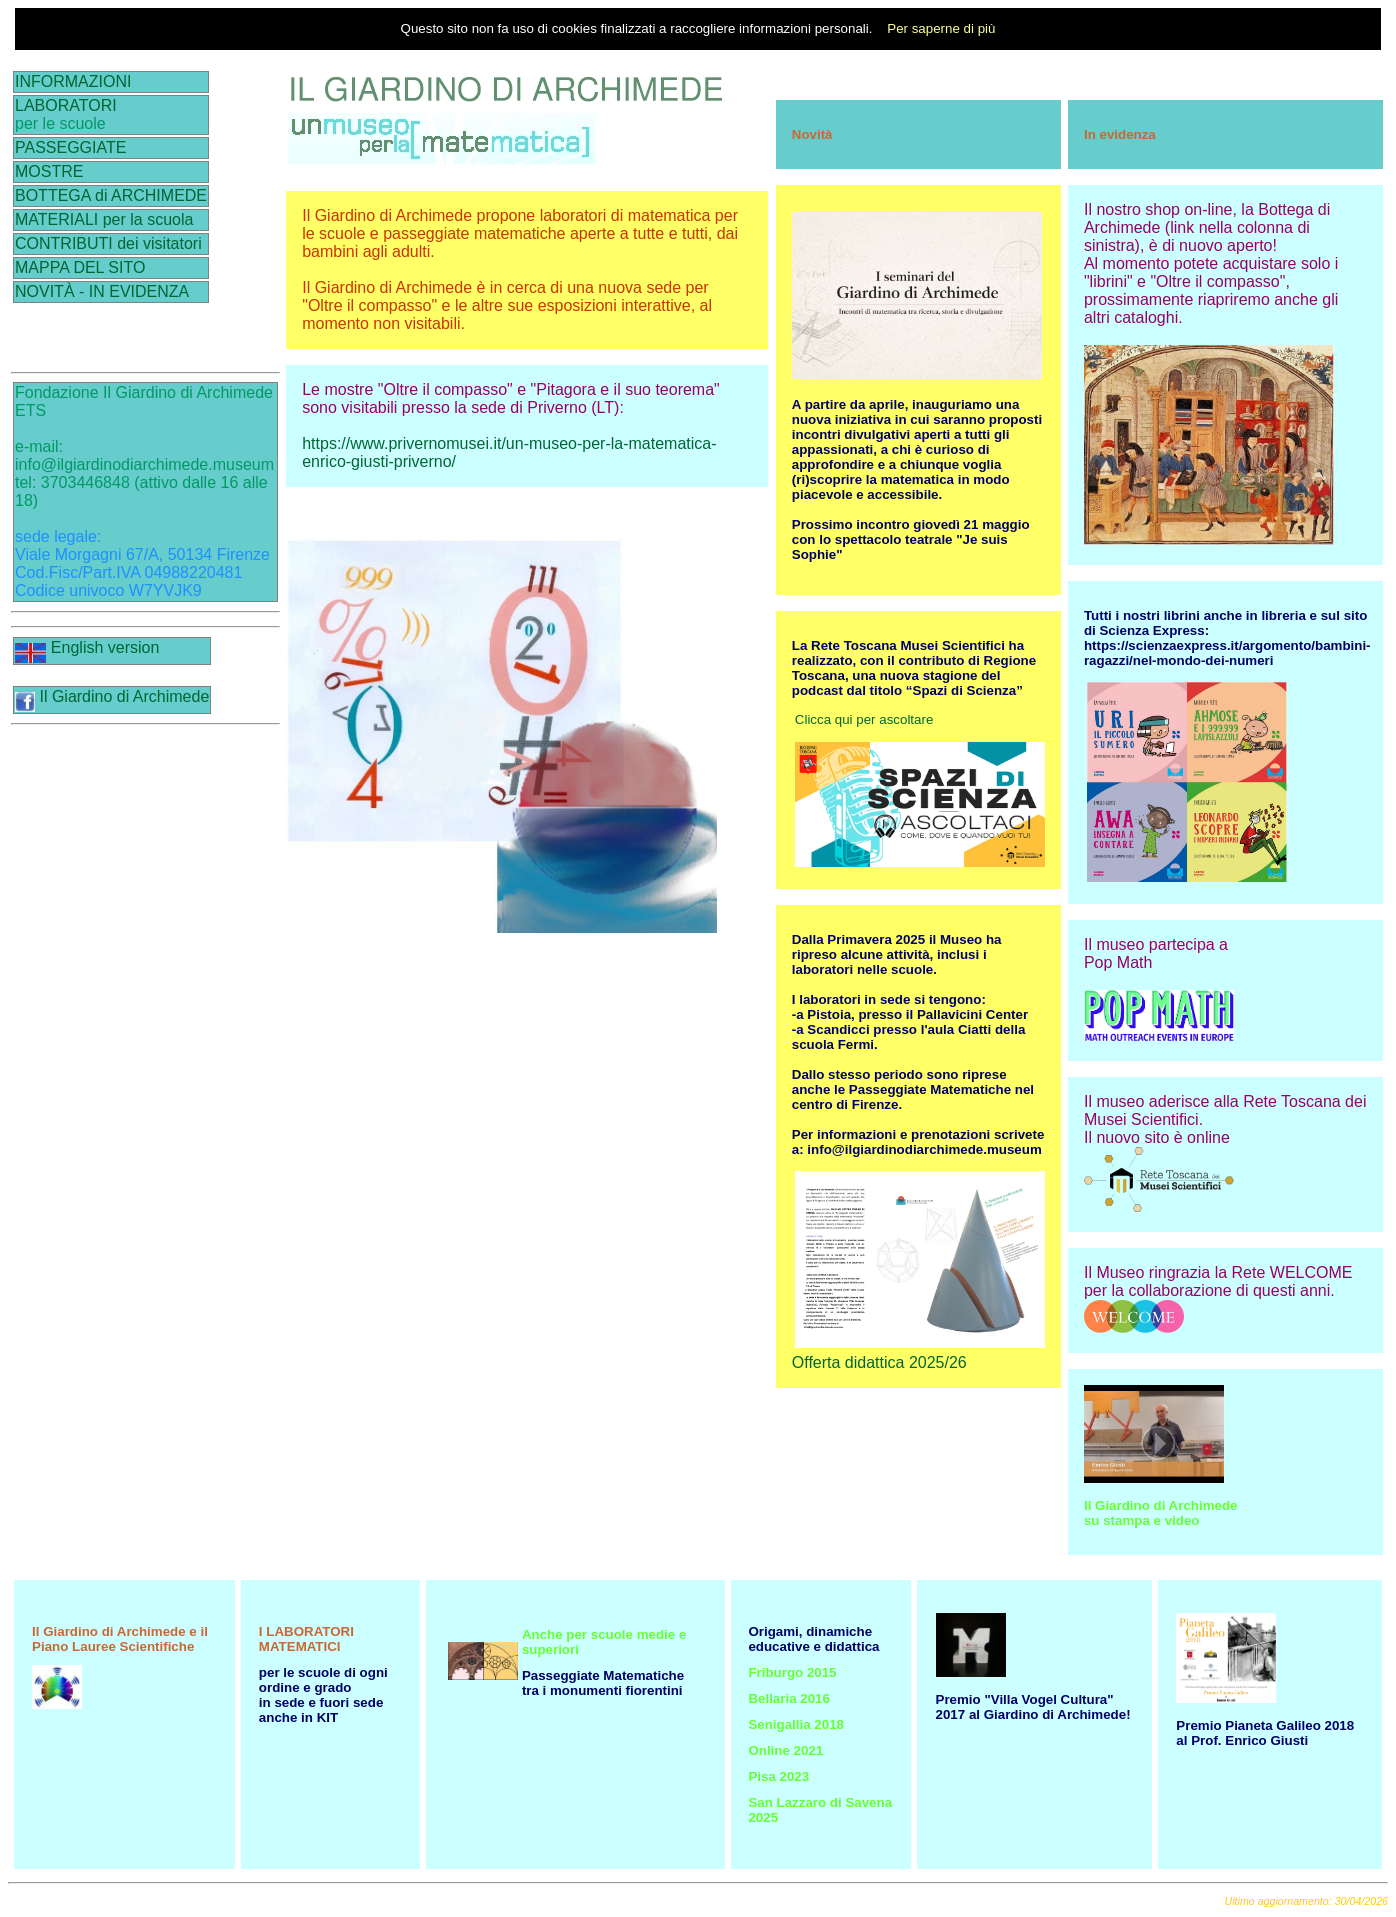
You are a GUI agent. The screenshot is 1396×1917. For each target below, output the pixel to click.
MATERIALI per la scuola (104, 219)
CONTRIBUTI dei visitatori (108, 243)
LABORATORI (66, 105)
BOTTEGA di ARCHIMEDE (111, 195)
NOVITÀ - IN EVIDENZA (102, 291)
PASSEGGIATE (70, 147)
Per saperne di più (941, 28)
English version (87, 647)
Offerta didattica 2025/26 (879, 1362)
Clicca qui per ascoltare (864, 719)
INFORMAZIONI (73, 81)
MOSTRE (49, 171)
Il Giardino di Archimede (112, 696)
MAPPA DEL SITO (80, 267)
